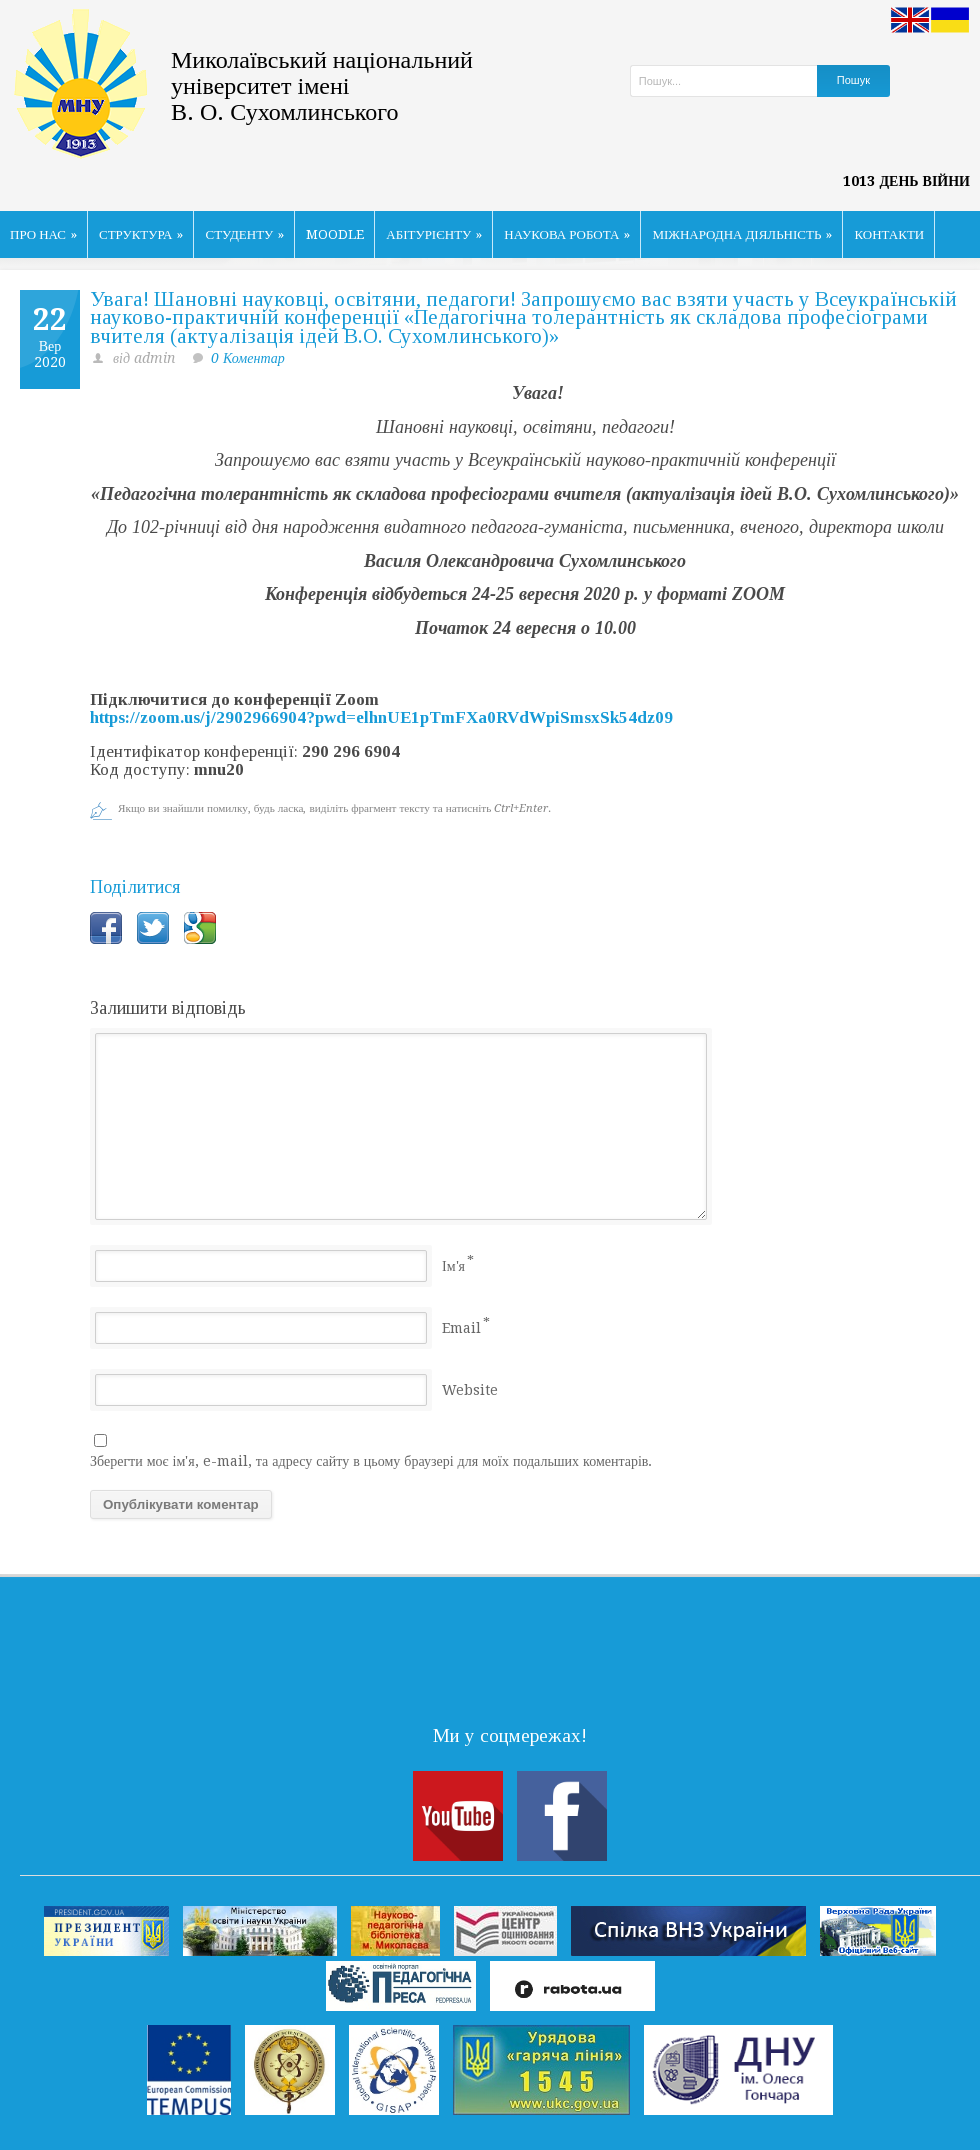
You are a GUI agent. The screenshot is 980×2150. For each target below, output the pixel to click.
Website (470, 1390)
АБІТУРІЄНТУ (434, 234)
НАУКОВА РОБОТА (567, 234)
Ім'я (453, 1266)
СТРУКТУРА (141, 234)
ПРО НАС (43, 234)
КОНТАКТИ (889, 234)
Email (461, 1328)
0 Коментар (248, 358)
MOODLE (335, 234)
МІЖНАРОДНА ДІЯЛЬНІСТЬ (742, 234)
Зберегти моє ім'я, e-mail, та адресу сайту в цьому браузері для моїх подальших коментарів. (371, 1461)
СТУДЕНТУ (244, 234)
